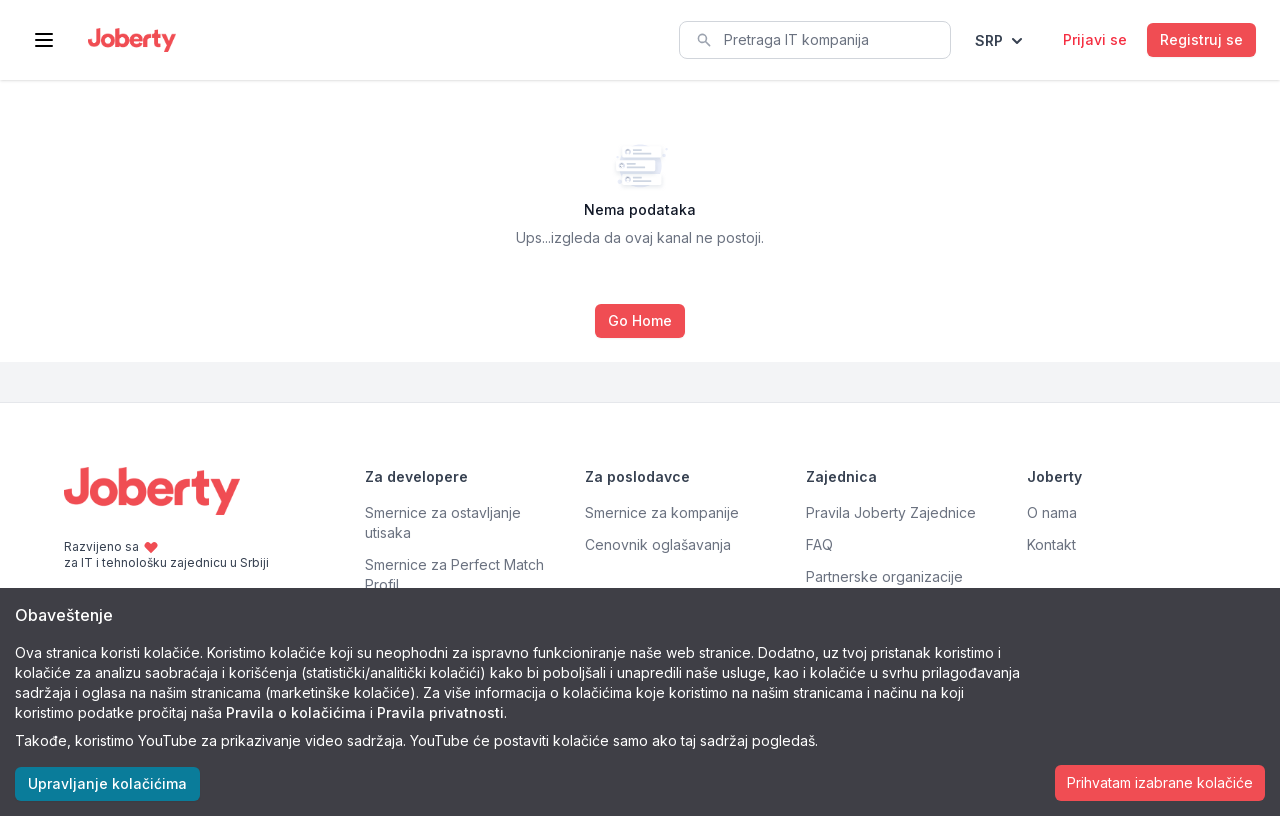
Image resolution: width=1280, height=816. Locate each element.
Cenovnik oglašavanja (658, 544)
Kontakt (1051, 544)
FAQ (819, 544)
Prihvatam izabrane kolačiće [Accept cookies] (1160, 782)
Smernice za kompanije (662, 512)
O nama (1052, 512)
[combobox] (815, 40)
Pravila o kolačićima (296, 712)
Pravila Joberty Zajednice (891, 512)
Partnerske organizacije (884, 576)
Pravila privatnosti (440, 712)
